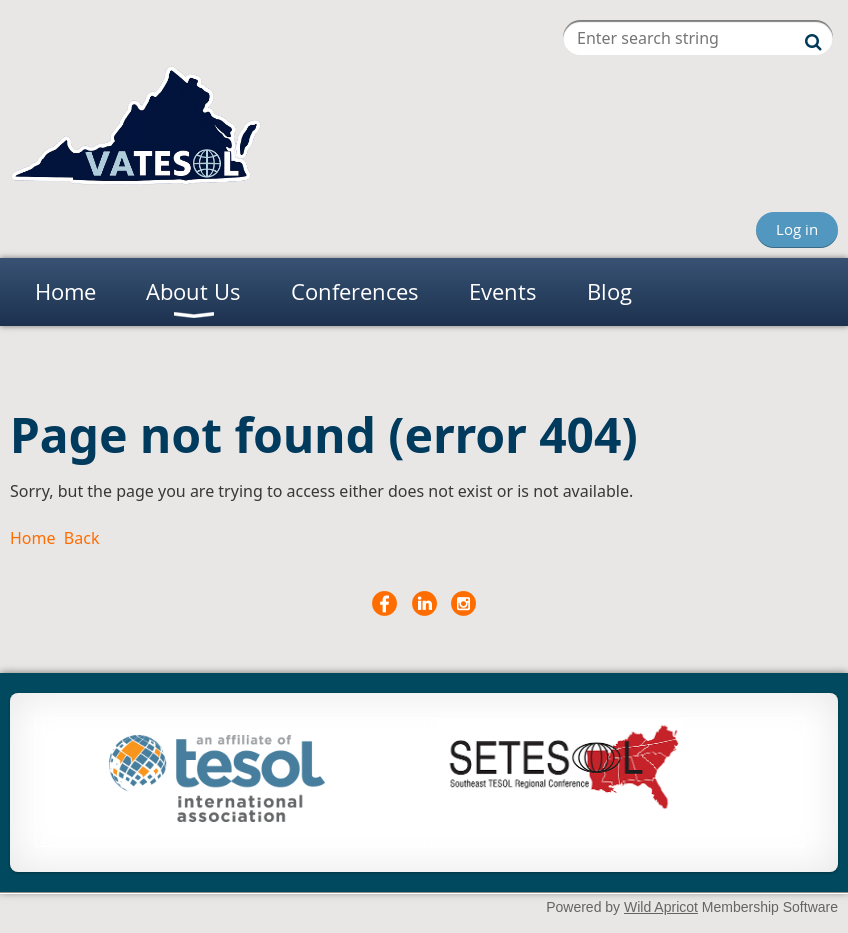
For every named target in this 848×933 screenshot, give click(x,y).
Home (33, 538)
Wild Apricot (661, 907)
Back (82, 538)
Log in (797, 229)
